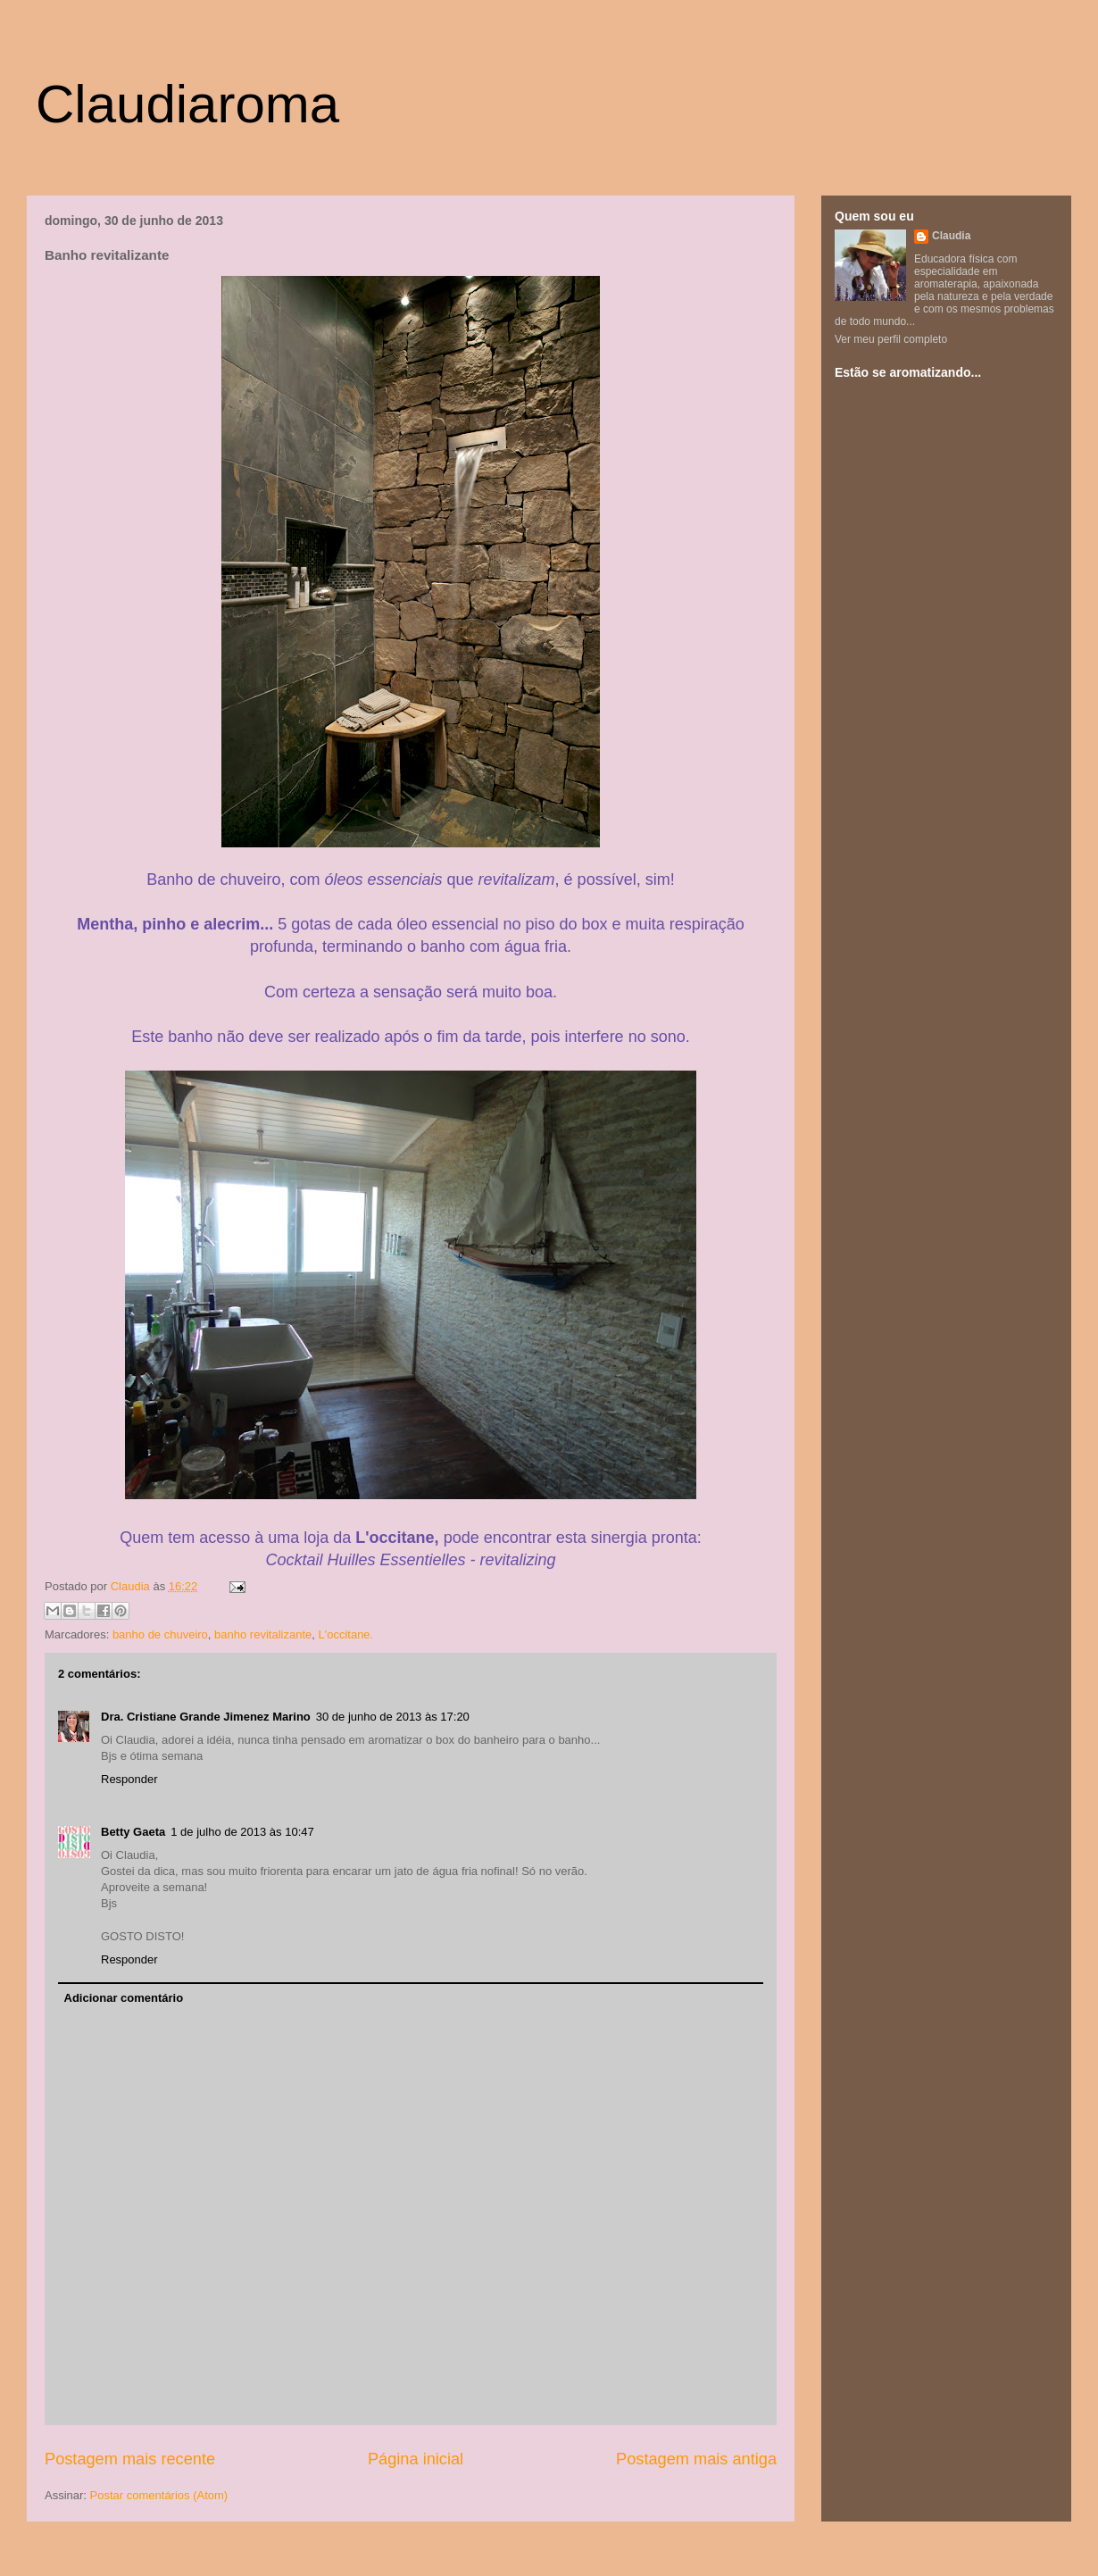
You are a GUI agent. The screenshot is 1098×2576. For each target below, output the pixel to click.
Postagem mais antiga (696, 2459)
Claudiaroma (187, 104)
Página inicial (415, 2459)
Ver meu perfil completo (891, 339)
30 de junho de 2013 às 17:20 (393, 1716)
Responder (129, 1779)
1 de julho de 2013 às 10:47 (242, 1831)
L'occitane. (345, 1634)
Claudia (132, 1586)
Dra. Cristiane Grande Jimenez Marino (206, 1716)
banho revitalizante (263, 1634)
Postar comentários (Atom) (159, 2495)
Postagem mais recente (130, 2459)
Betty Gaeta (133, 1831)
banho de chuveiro (160, 1634)
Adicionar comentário (124, 1998)
